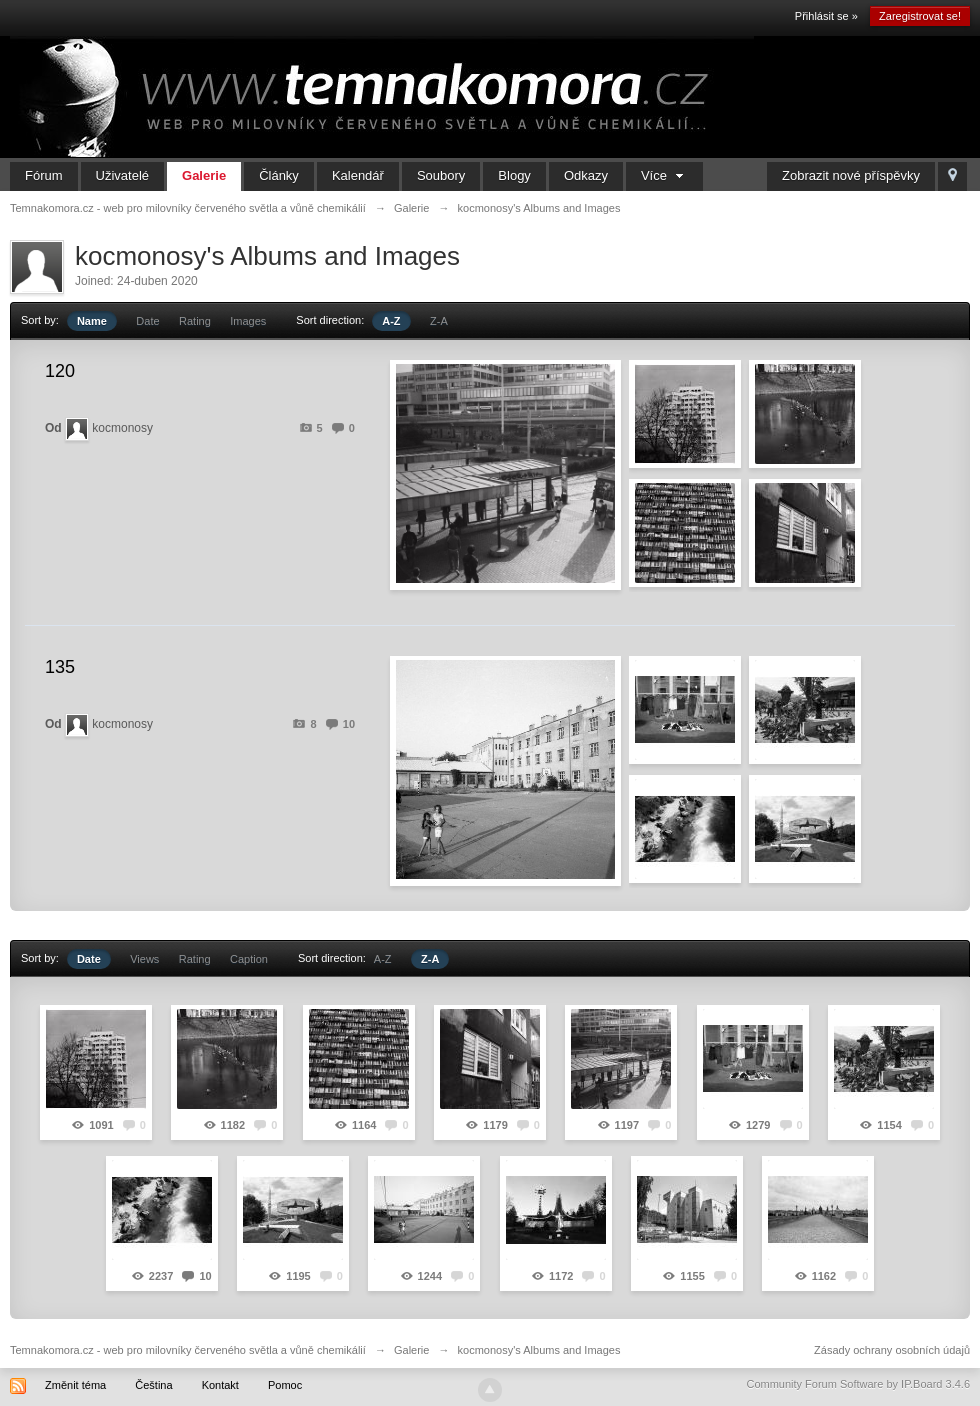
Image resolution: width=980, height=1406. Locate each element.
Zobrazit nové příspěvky (851, 175)
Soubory (441, 175)
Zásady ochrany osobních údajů (892, 1350)
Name (92, 321)
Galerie (204, 175)
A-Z (391, 321)
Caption (249, 959)
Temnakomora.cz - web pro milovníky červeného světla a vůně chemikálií (188, 1350)
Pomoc (285, 1385)
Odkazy (586, 175)
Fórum (44, 175)
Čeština (153, 1385)
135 (60, 667)
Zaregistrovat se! (920, 16)
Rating (195, 321)
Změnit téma (75, 1385)
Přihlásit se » (826, 16)
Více (664, 175)
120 (60, 371)
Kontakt (220, 1385)
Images (248, 321)
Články (279, 175)
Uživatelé (122, 175)
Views (144, 959)
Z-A (439, 321)
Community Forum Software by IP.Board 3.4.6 (858, 1384)
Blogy (514, 175)
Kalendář (358, 175)
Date (147, 321)
